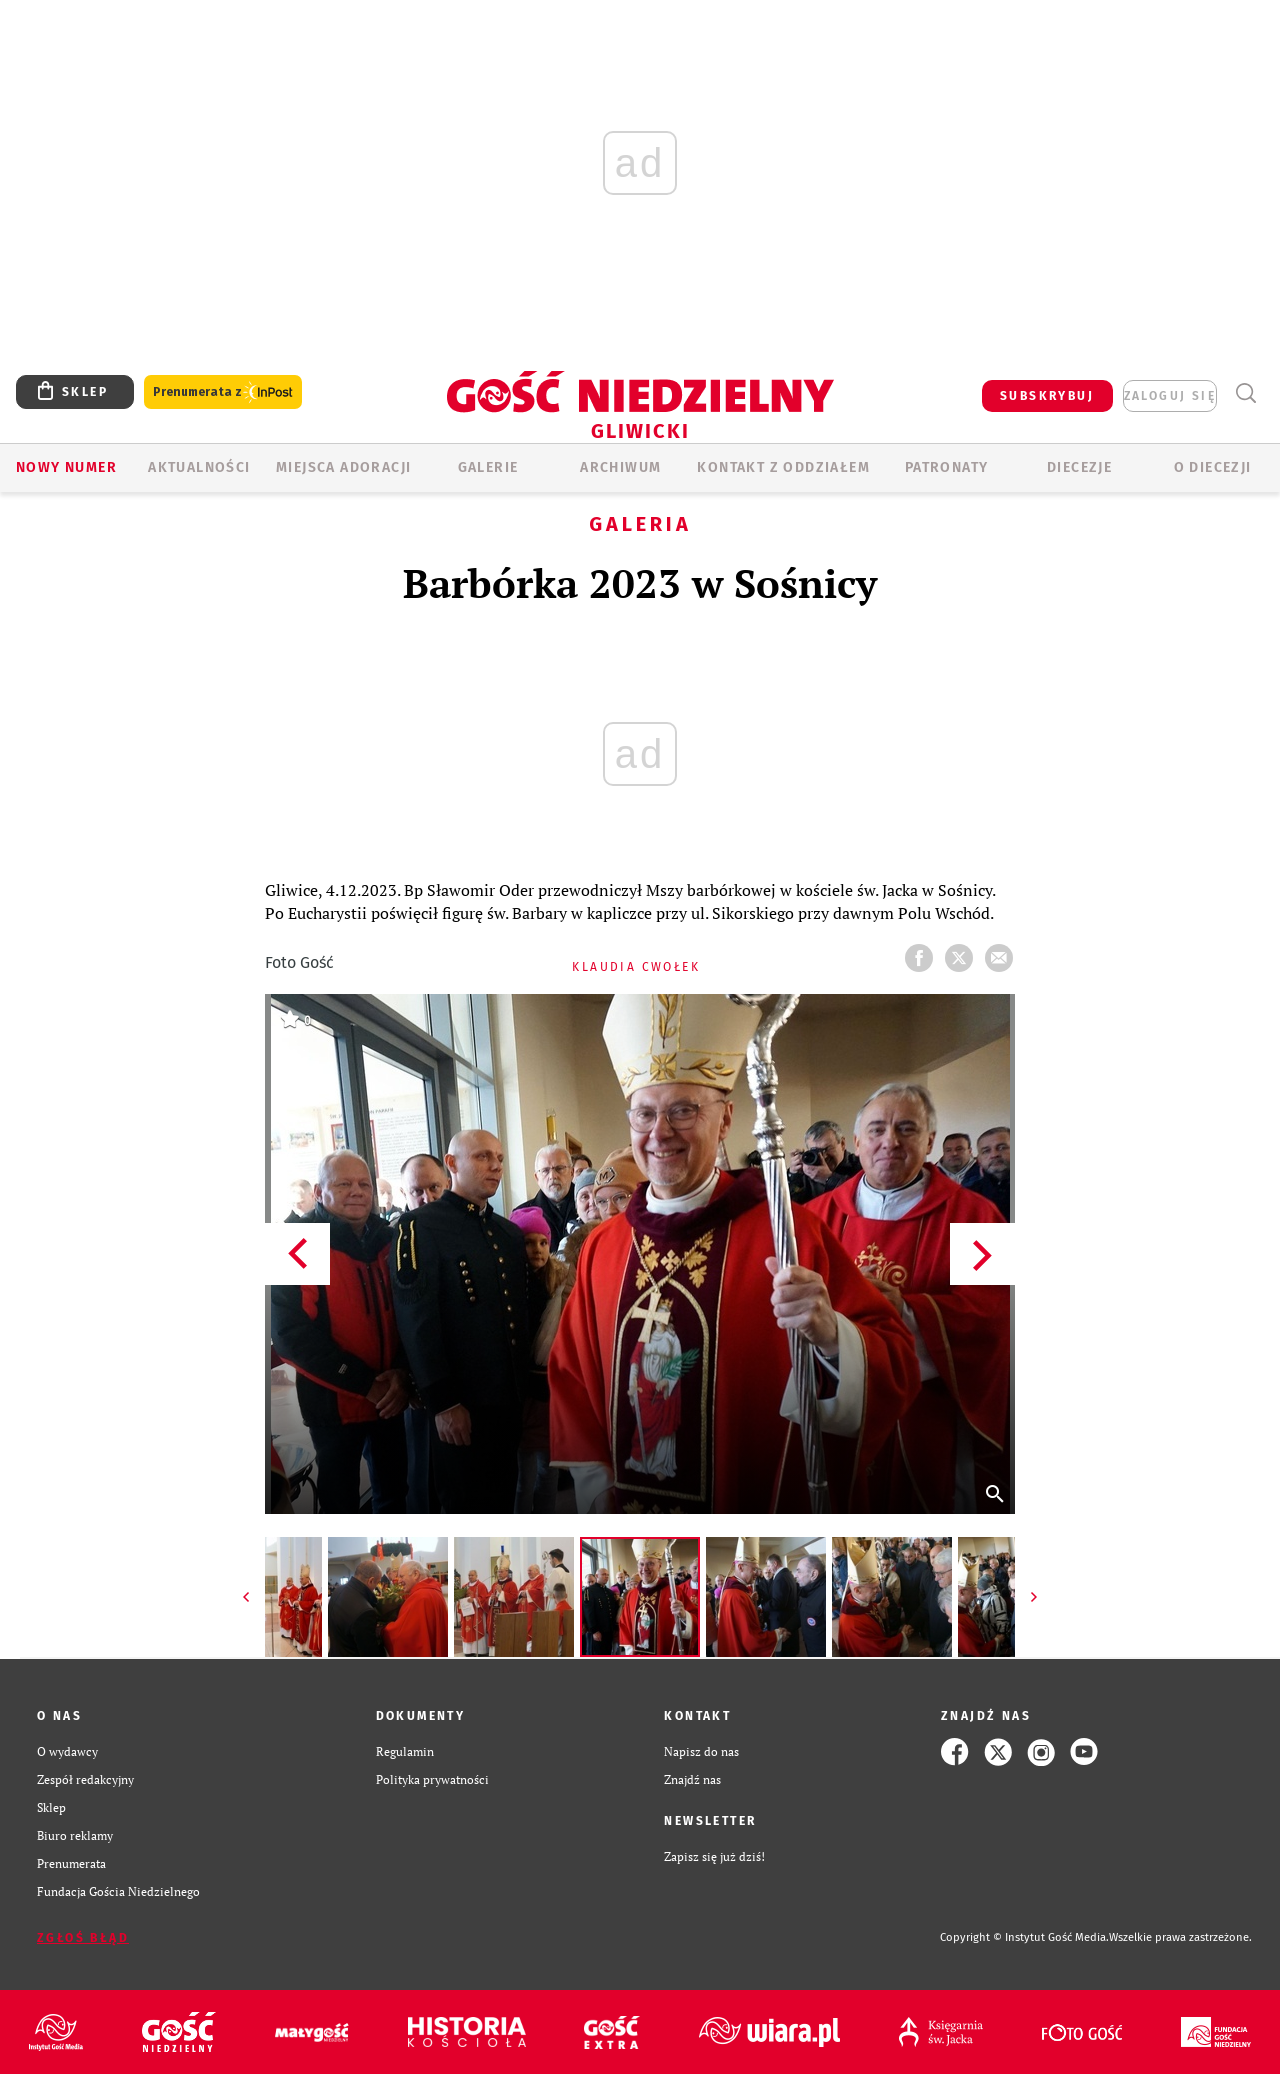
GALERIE (488, 467)
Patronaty (947, 467)
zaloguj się (1170, 396)
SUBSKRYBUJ (1047, 396)
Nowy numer (66, 467)
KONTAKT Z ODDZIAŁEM (783, 467)
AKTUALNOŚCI (199, 467)
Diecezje (1079, 467)
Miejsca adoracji (343, 467)
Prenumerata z (223, 392)
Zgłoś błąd (83, 1938)
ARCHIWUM (620, 467)
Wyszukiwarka (1245, 393)
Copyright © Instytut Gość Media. (1024, 1937)
